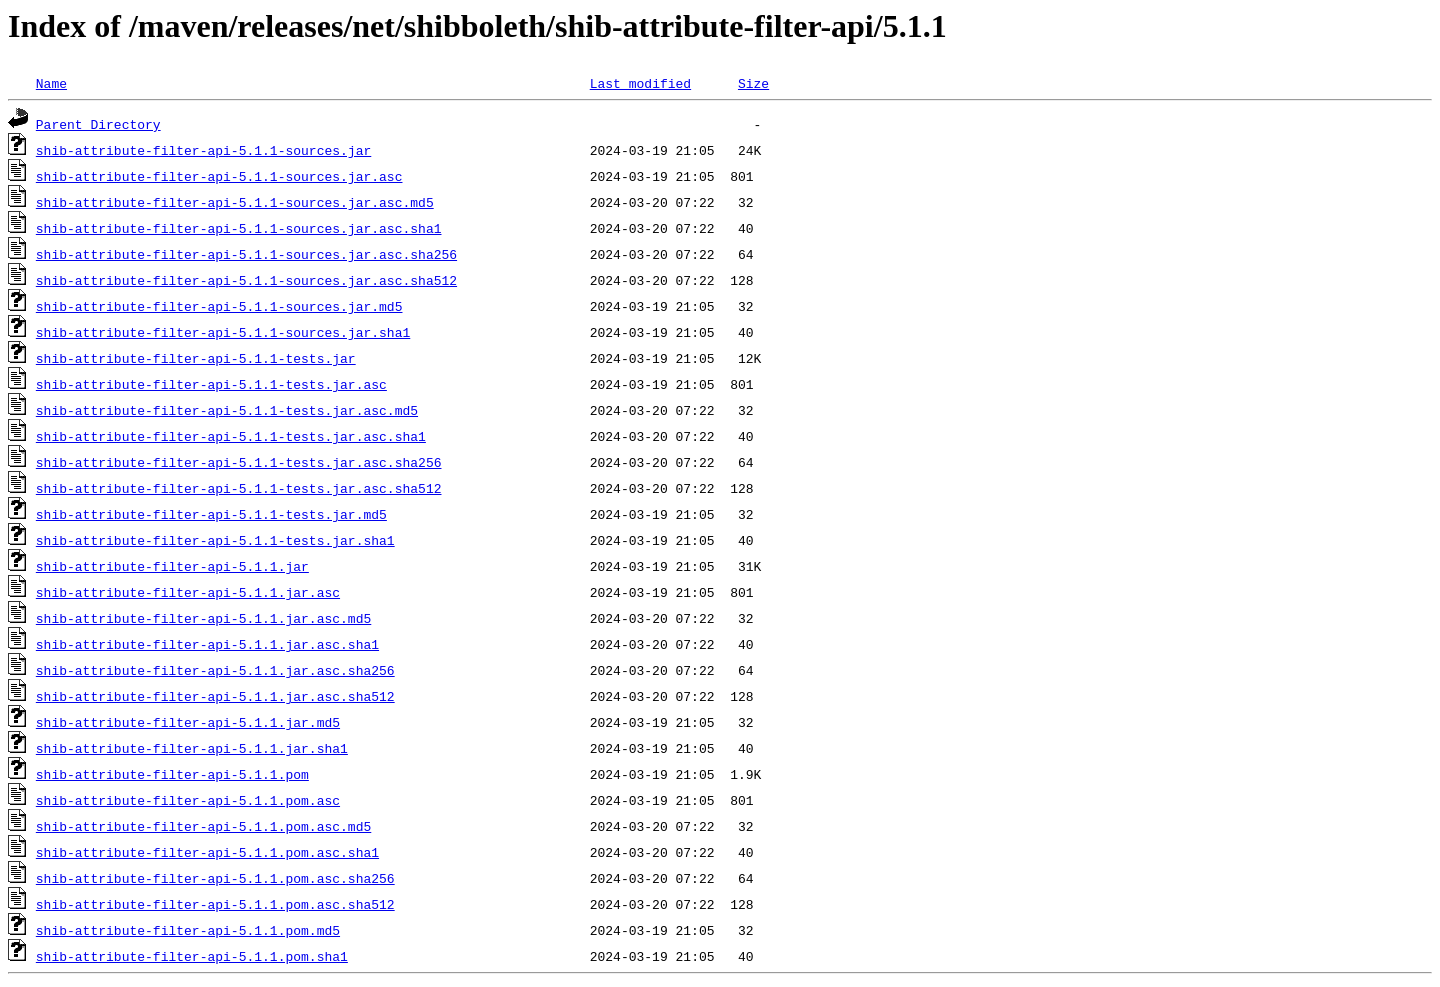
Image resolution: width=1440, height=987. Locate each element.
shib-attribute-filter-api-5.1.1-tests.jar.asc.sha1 (231, 436)
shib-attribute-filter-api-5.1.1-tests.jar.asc (211, 384)
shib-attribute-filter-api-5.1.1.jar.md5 (188, 722)
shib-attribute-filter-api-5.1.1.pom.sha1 (192, 956)
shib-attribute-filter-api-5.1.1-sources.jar (203, 150)
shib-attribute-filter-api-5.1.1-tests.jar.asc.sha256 (239, 462)
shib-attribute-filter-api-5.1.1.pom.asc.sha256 (215, 878)
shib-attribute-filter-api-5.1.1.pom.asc (188, 800)
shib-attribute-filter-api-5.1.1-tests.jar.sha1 (215, 540)
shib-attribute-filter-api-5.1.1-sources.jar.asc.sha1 (239, 228)
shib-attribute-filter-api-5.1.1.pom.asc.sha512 (215, 904)
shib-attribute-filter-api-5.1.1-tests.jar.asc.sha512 (239, 488)
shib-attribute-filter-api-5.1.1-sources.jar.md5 (219, 306)
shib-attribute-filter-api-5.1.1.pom (172, 774)
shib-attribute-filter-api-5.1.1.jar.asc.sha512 (215, 696)
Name (51, 83)
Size (753, 83)
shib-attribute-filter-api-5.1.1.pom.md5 (188, 930)
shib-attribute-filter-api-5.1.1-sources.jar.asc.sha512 (246, 280)
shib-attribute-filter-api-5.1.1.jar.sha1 (192, 748)
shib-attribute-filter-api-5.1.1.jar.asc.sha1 (207, 644)
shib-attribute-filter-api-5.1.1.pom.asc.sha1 (207, 852)
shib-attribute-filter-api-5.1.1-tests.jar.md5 (211, 514)
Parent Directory (98, 124)
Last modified (640, 83)
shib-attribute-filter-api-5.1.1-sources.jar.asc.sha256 (246, 254)
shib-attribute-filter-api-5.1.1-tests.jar (196, 358)
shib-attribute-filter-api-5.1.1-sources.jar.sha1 (223, 332)
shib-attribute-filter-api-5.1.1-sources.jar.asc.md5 (235, 202)
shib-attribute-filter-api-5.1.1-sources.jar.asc (219, 176)
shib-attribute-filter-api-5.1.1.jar (172, 566)
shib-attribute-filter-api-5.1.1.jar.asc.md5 (203, 618)
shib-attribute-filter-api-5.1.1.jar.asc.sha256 (215, 670)
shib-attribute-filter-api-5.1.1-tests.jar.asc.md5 (227, 410)
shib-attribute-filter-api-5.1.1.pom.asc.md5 (203, 826)
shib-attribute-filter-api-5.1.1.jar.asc (188, 592)
